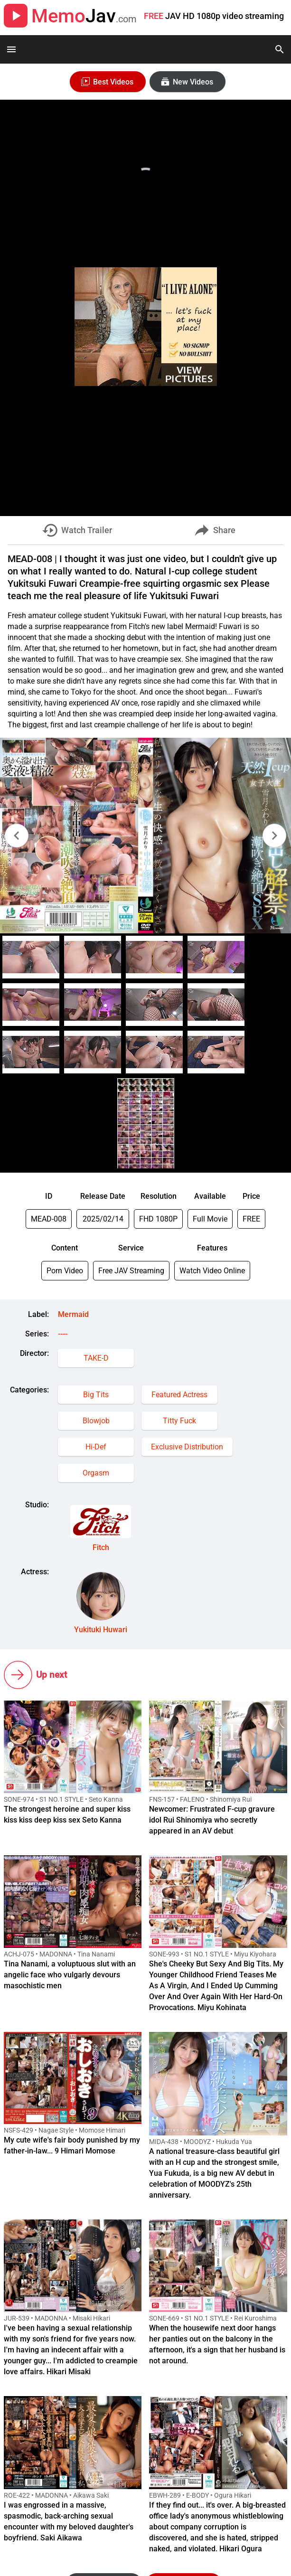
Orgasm (96, 1472)
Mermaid (73, 1314)
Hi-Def (95, 1446)
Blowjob (96, 1420)
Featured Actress (179, 1394)
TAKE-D (96, 1358)
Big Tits (96, 1394)
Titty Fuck (179, 1420)
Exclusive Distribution (187, 1446)
